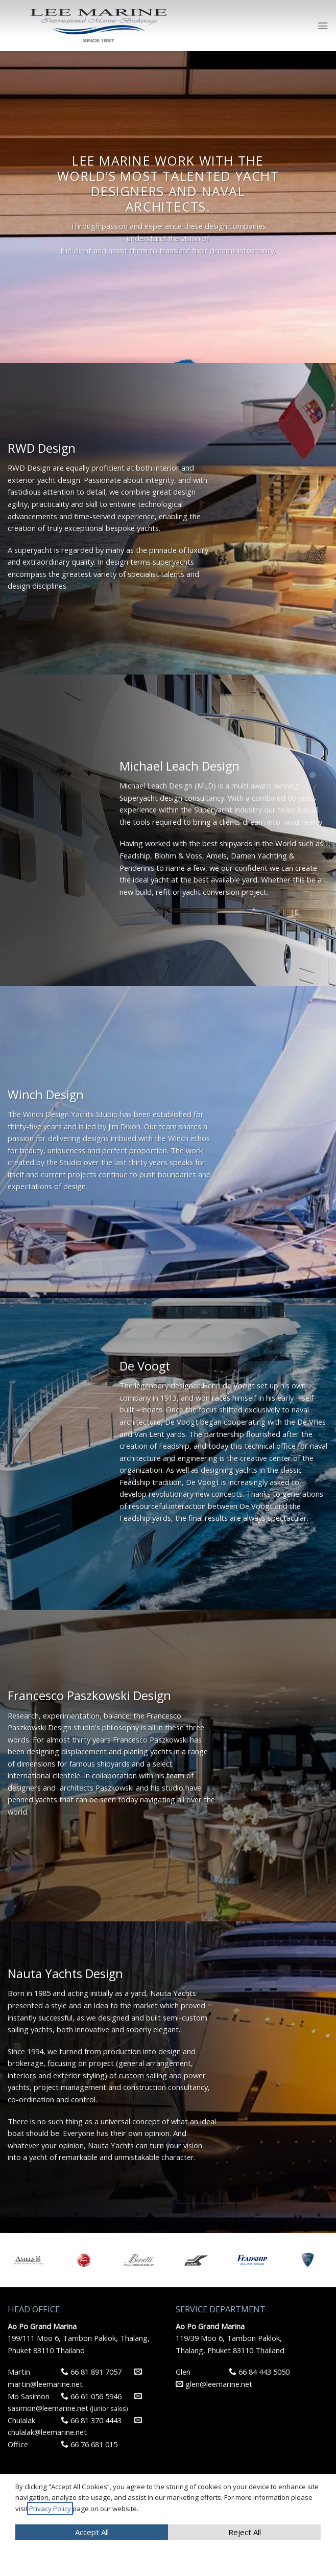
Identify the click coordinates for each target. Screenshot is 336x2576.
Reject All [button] (244, 2532)
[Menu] (322, 26)
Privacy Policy (50, 2508)
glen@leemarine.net (214, 2384)
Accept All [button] (92, 2532)
